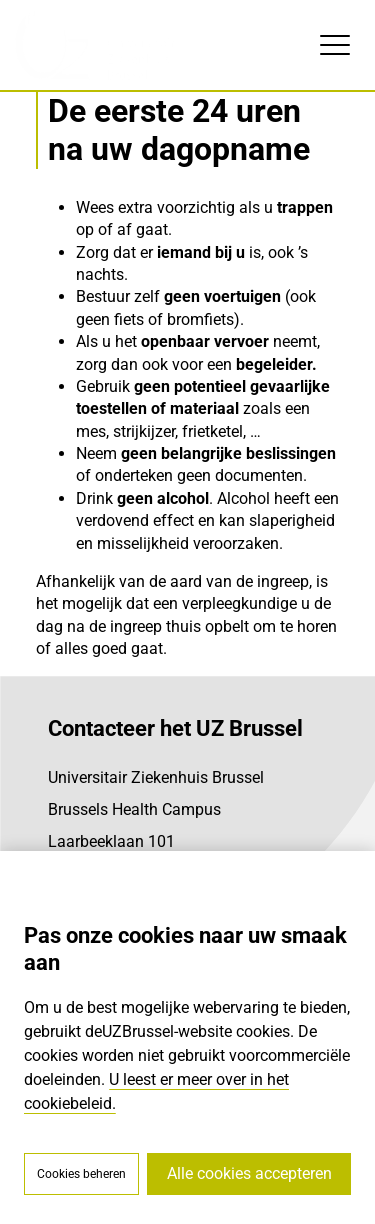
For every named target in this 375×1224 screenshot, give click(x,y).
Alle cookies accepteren (249, 1173)
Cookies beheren (81, 1174)
